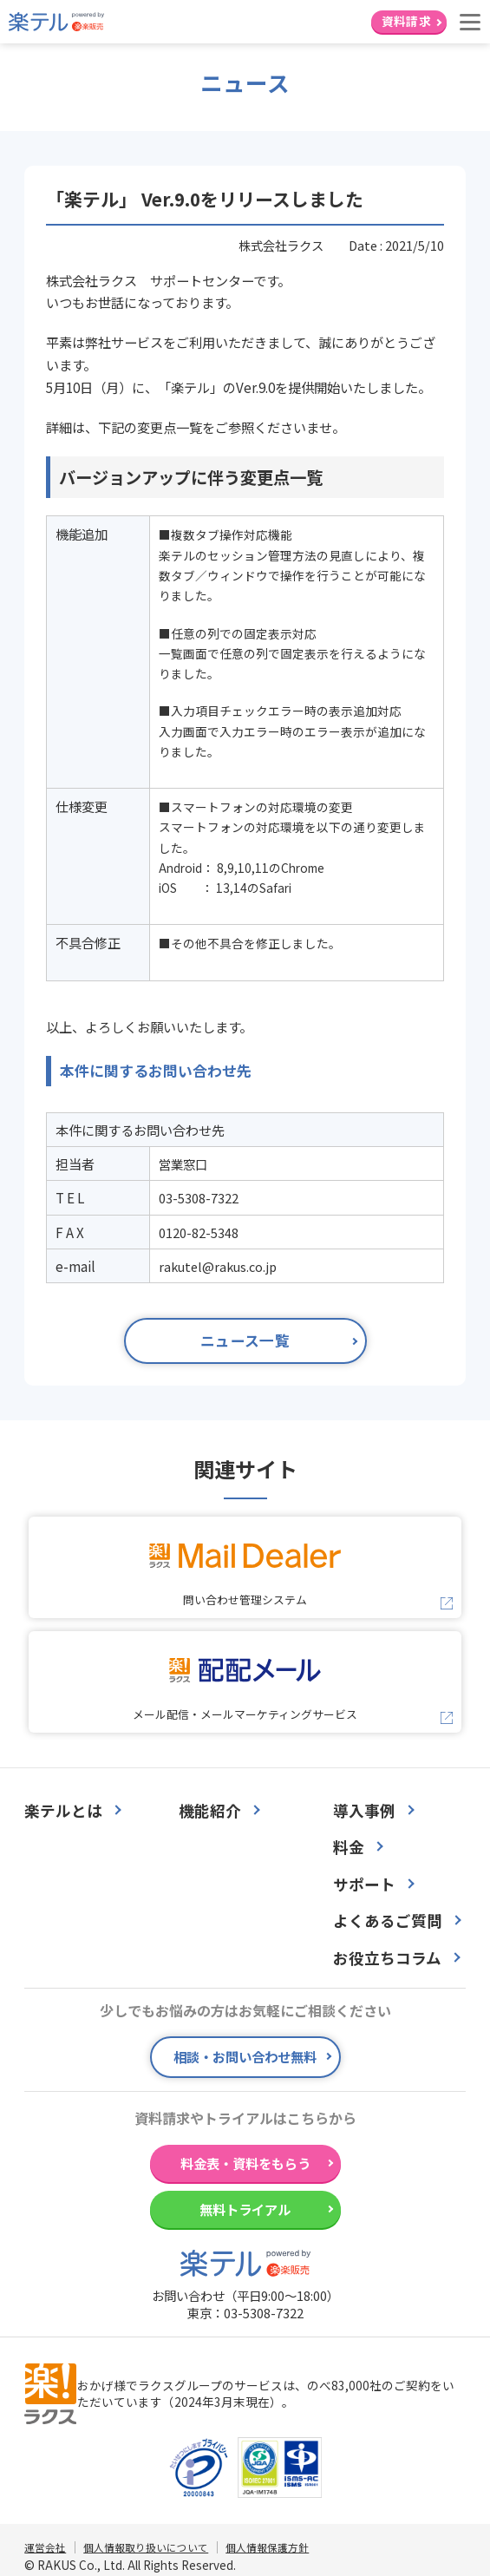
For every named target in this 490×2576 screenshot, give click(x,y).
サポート (364, 1884)
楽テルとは (63, 1811)
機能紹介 (210, 1811)
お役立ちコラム (387, 1958)
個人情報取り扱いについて (145, 2547)
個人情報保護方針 (267, 2547)
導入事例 (364, 1811)
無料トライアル (245, 2209)
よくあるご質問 (387, 1921)
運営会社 (45, 2547)
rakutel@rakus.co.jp (218, 1266)
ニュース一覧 (245, 1340)
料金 (348, 1847)
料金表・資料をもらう (245, 2163)
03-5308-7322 (264, 2313)
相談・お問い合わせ (245, 2056)
